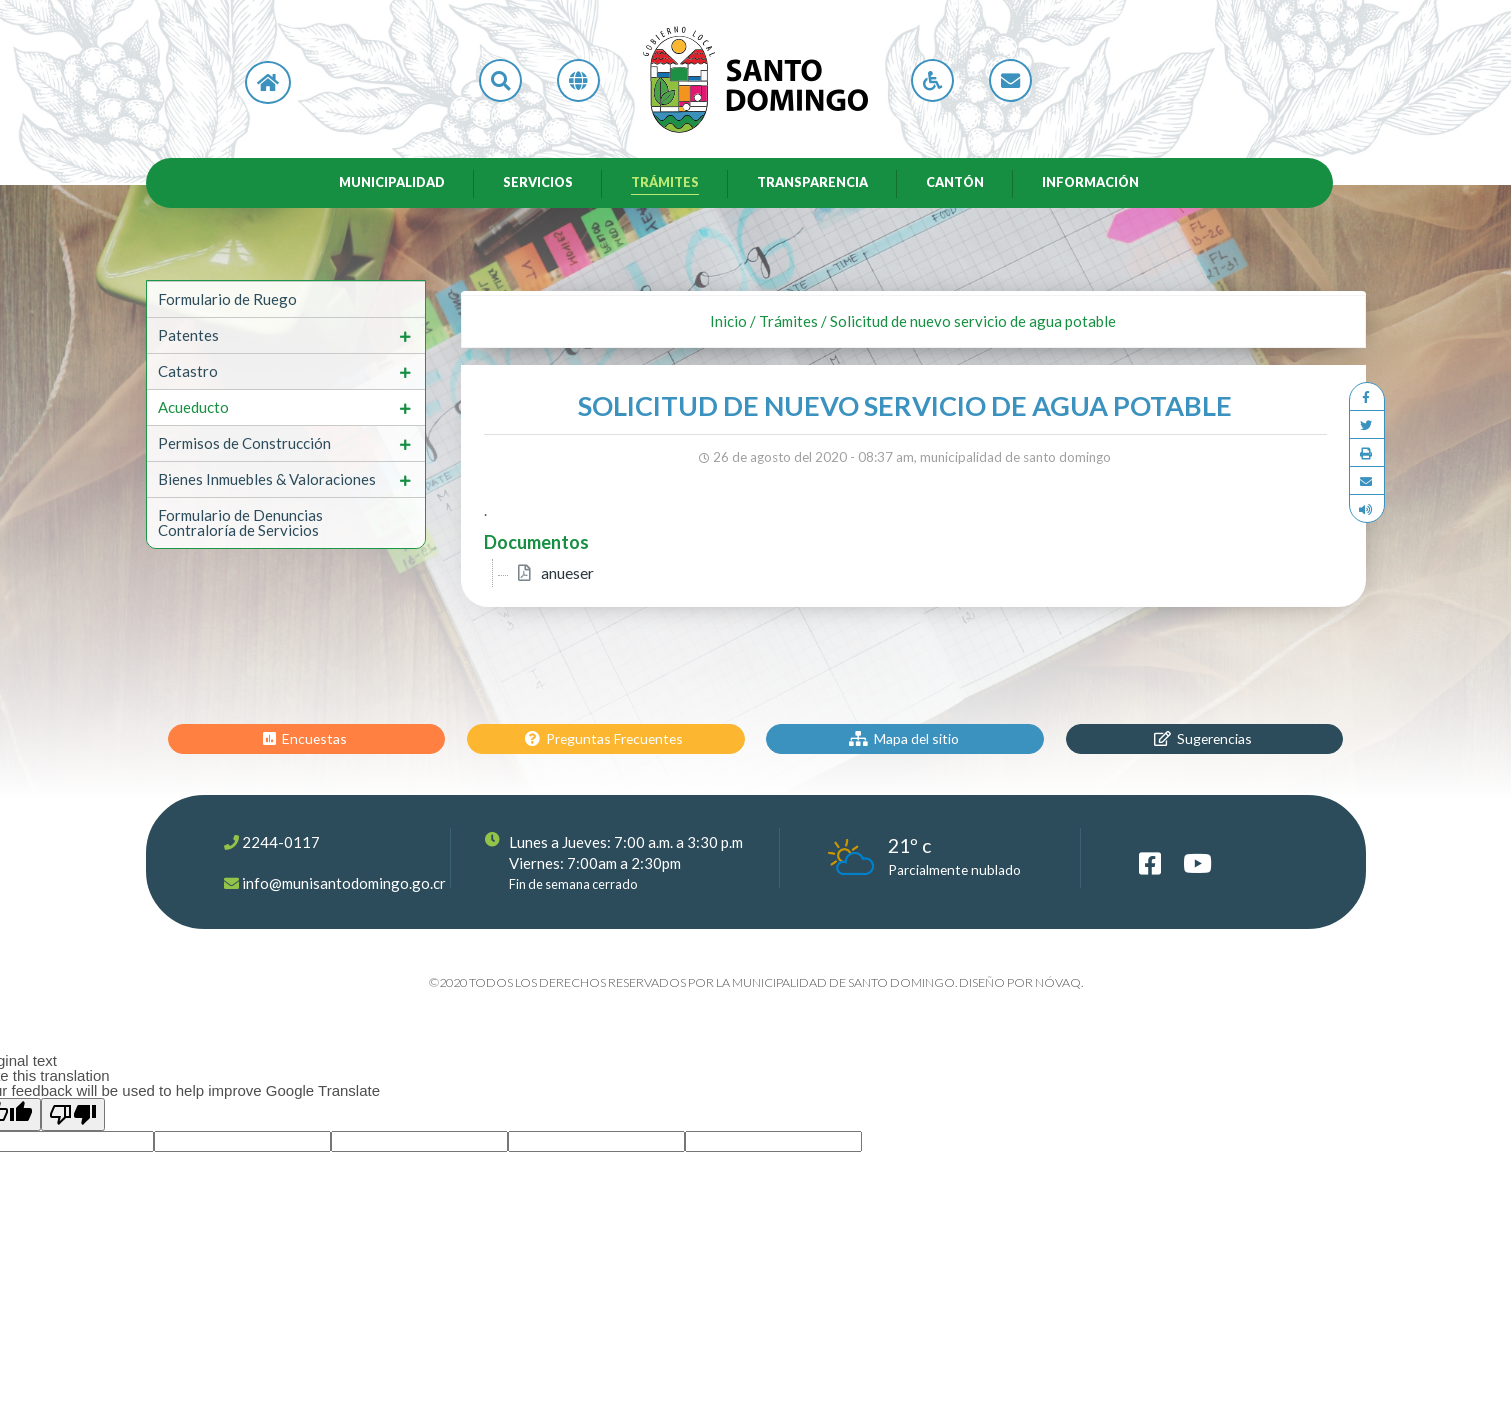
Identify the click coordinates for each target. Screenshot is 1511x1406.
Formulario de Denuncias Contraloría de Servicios (240, 526)
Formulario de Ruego (227, 303)
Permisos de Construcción (244, 447)
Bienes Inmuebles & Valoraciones (267, 483)
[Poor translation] (73, 1118)
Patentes (188, 339)
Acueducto (193, 411)
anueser (567, 577)
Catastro (188, 375)
